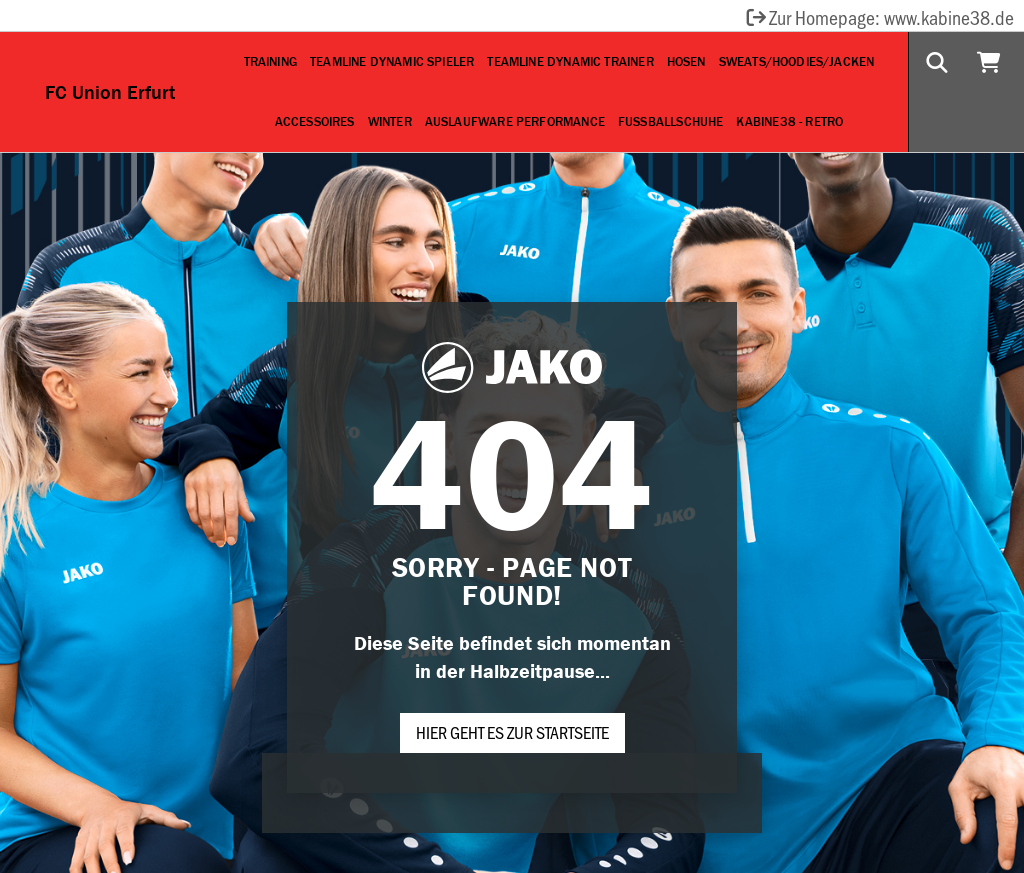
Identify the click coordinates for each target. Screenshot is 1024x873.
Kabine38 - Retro (789, 121)
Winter (390, 121)
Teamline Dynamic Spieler (392, 61)
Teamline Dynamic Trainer (570, 61)
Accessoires (315, 121)
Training (270, 61)
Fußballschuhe (671, 121)
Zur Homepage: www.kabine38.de (879, 17)
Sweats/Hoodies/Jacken (797, 61)
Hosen (686, 61)
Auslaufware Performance (515, 121)
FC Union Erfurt (110, 91)
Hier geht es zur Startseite (512, 732)
